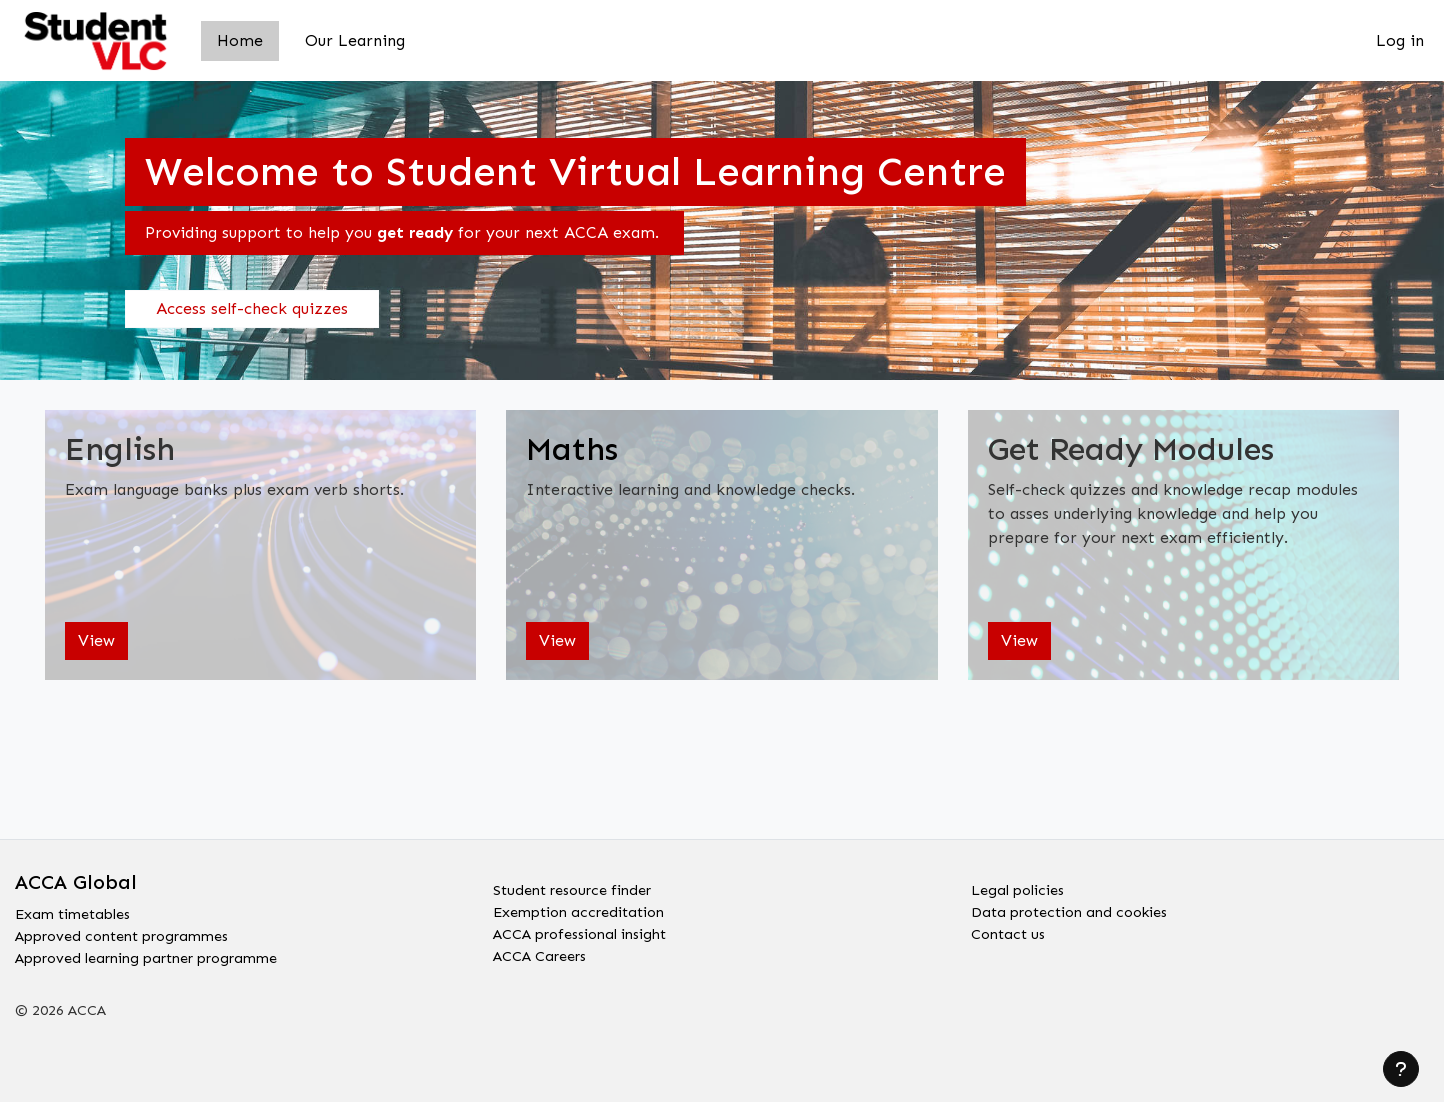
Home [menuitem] (240, 40)
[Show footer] (1401, 1069)
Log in (1400, 40)
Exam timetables (80, 907)
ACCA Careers (547, 955)
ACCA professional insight (592, 931)
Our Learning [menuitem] (355, 40)
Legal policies (1023, 883)
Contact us (1011, 931)
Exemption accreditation (588, 907)
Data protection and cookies (1080, 907)
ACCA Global (76, 874)
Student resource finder (581, 883)
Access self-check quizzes (252, 308)
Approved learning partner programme (164, 955)
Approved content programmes (135, 931)
